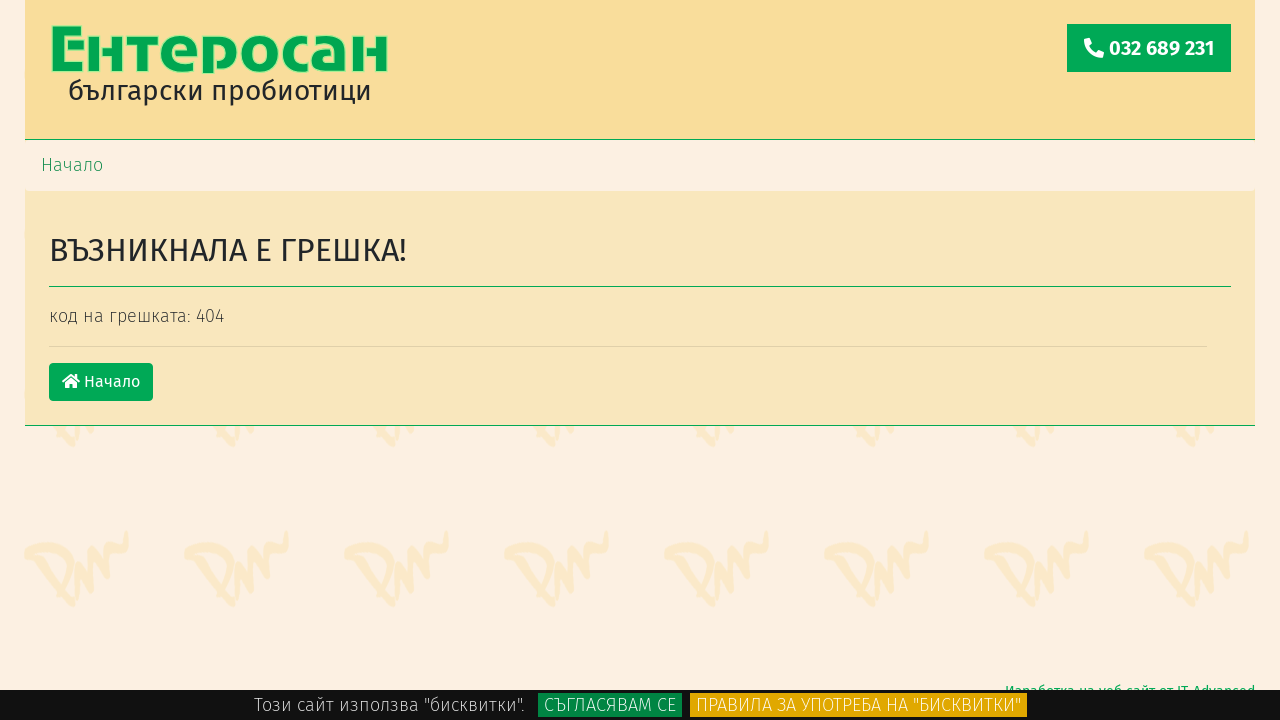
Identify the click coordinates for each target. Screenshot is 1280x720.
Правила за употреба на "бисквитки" (858, 705)
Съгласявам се (610, 705)
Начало (101, 381)
